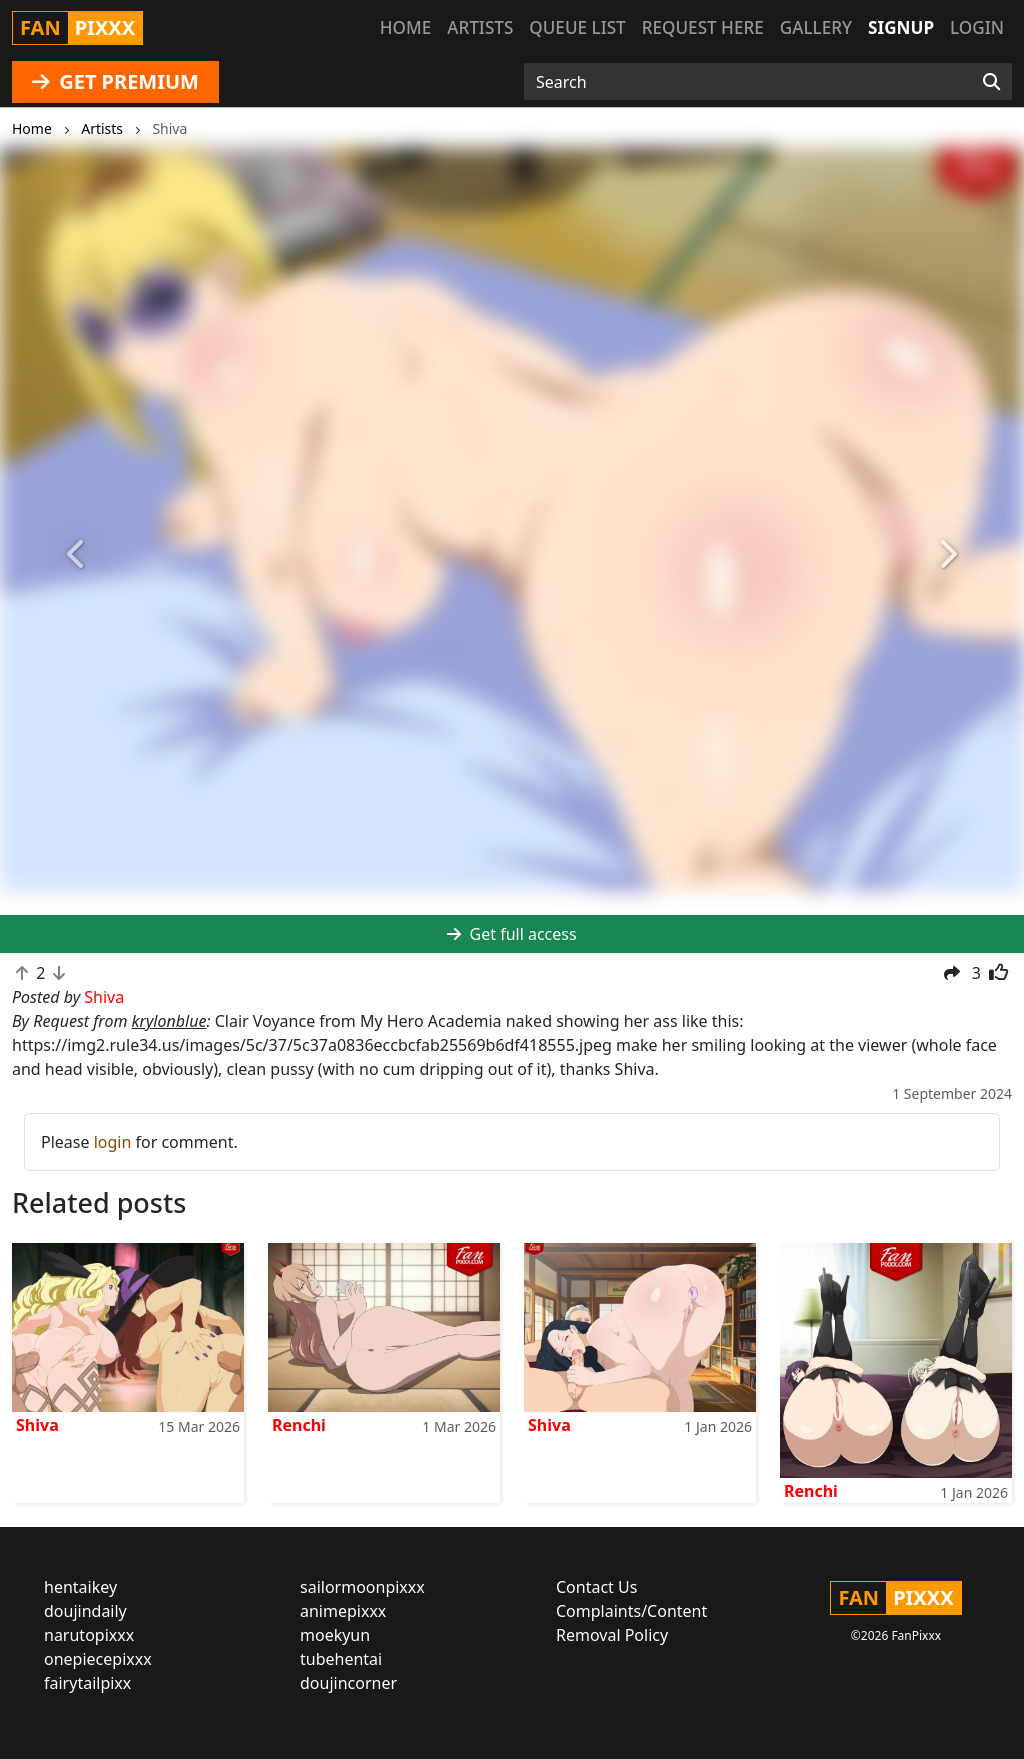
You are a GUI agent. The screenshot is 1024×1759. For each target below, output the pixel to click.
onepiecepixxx (98, 1659)
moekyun (335, 1635)
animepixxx (343, 1611)
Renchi (299, 1425)
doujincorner (348, 1683)
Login (977, 27)
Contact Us (596, 1587)
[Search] (991, 82)
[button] (77, 554)
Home (405, 27)
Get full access (511, 934)
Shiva (37, 1425)
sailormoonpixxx (362, 1587)
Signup (901, 27)
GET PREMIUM (115, 81)
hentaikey (80, 1587)
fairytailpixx (87, 1683)
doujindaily (85, 1611)
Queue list (577, 27)
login (113, 1142)
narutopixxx (89, 1635)
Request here (703, 27)
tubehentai (341, 1659)
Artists (480, 27)
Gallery (816, 27)
